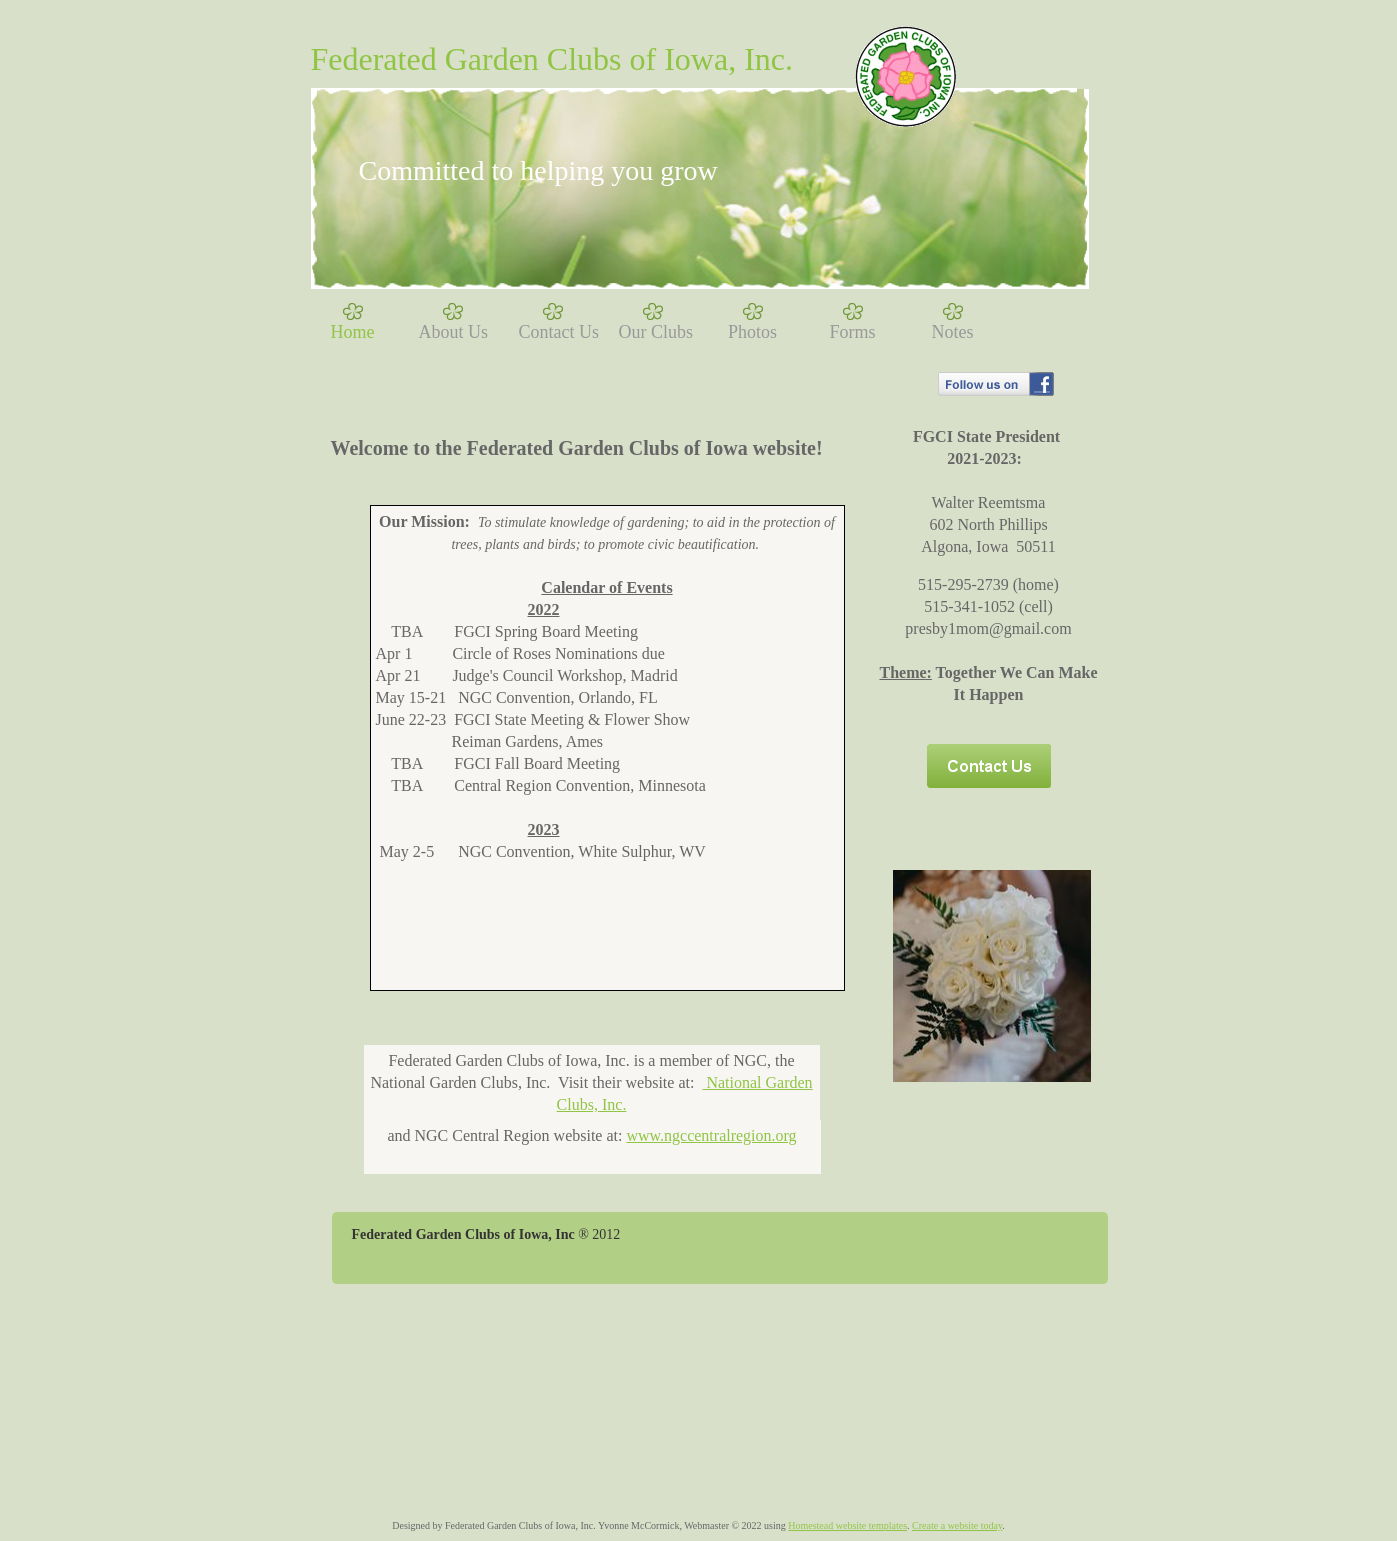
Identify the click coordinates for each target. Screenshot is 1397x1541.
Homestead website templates (847, 1525)
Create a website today (957, 1525)
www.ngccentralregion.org (711, 1135)
